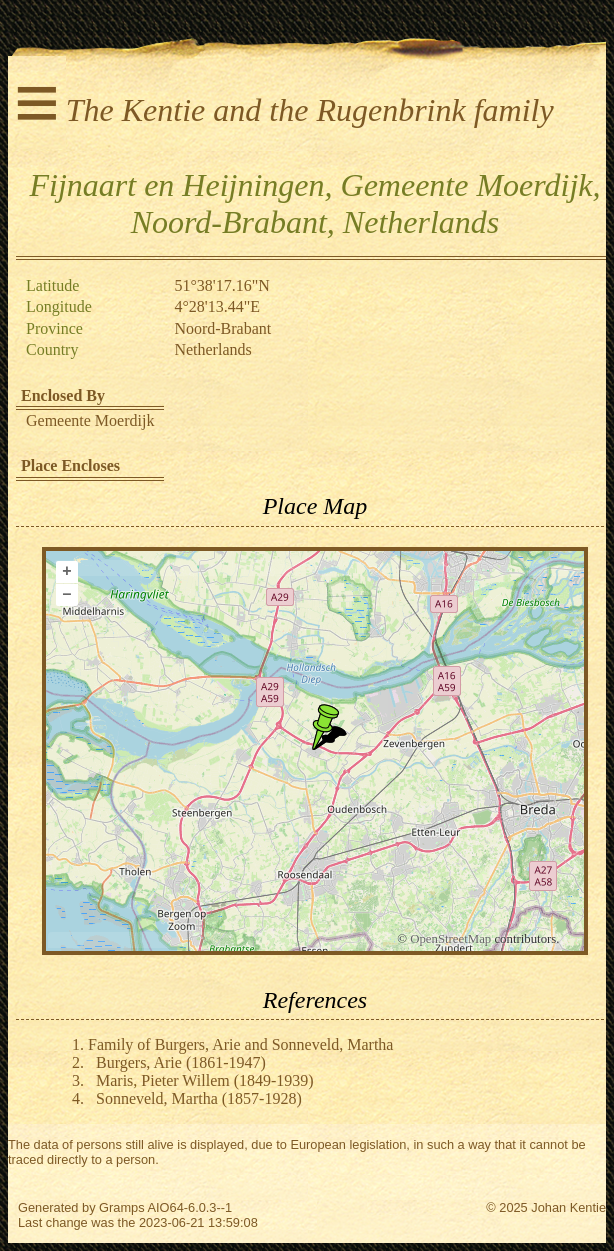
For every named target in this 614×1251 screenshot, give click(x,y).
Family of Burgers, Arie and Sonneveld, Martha (240, 1044)
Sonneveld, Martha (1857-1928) (199, 1098)
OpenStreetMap (450, 939)
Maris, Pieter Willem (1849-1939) (205, 1080)
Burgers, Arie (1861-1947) (181, 1062)
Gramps (122, 1207)
